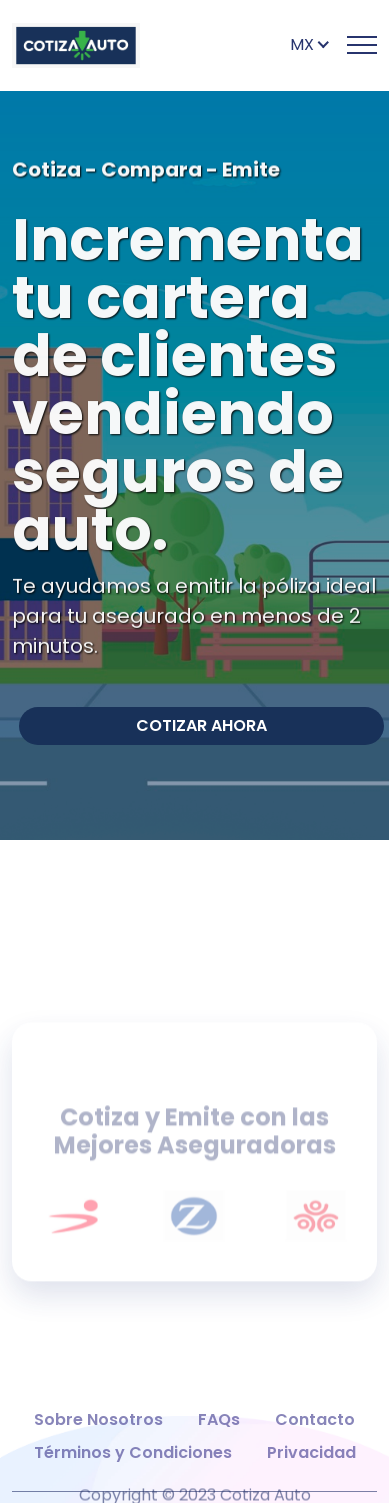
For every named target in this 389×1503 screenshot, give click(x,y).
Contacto (315, 1447)
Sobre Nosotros (98, 1447)
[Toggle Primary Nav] (362, 45)
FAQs (219, 1447)
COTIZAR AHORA (201, 725)
